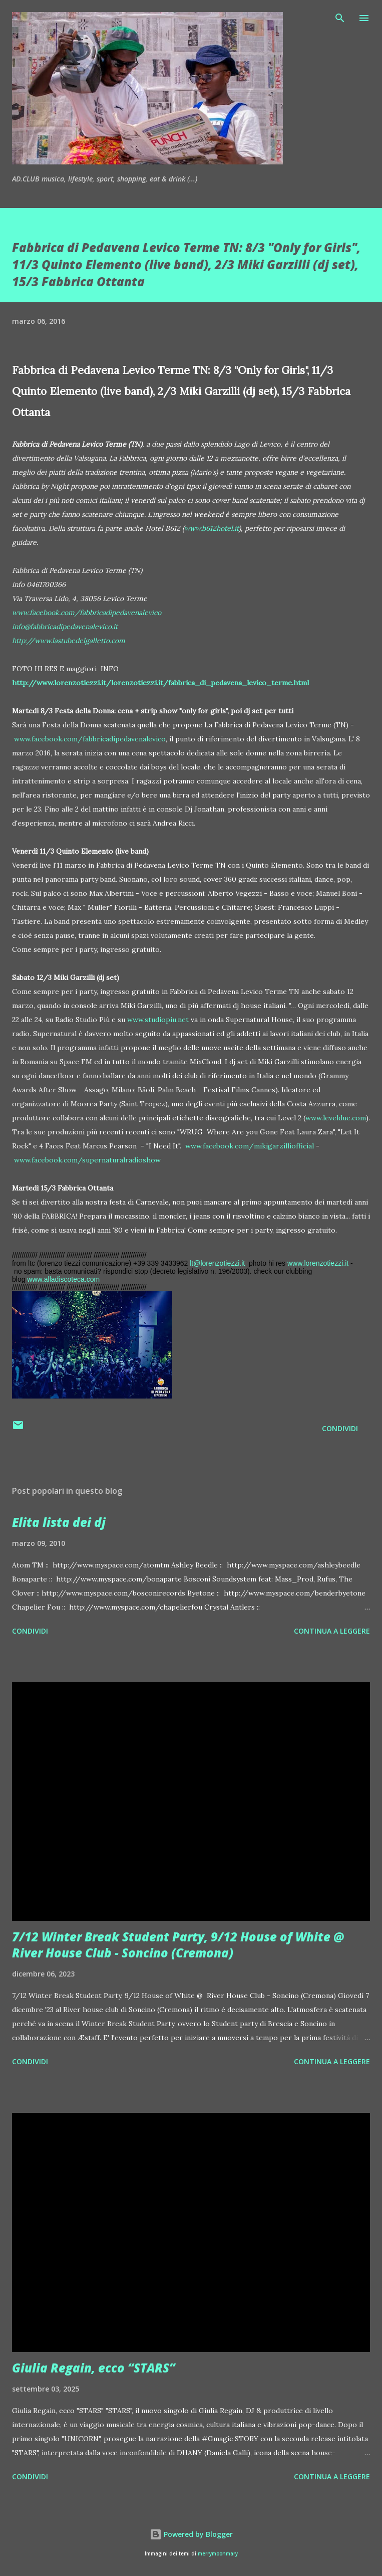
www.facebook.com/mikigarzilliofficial (249, 1145)
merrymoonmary (218, 2553)
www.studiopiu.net (158, 1019)
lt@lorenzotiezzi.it (217, 1263)
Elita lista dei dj (59, 1522)
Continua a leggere (332, 1631)
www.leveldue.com (335, 1117)
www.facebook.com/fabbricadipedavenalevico (90, 738)
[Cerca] (340, 18)
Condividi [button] (340, 1428)
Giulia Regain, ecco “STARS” (93, 2367)
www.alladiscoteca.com (63, 1279)
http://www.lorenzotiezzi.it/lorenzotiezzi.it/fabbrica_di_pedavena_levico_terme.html (160, 682)
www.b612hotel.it (211, 528)
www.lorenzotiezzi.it (317, 1263)
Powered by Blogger (191, 2534)
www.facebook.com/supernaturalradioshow (87, 1159)
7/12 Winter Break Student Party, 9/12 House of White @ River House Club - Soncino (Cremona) (178, 1944)
